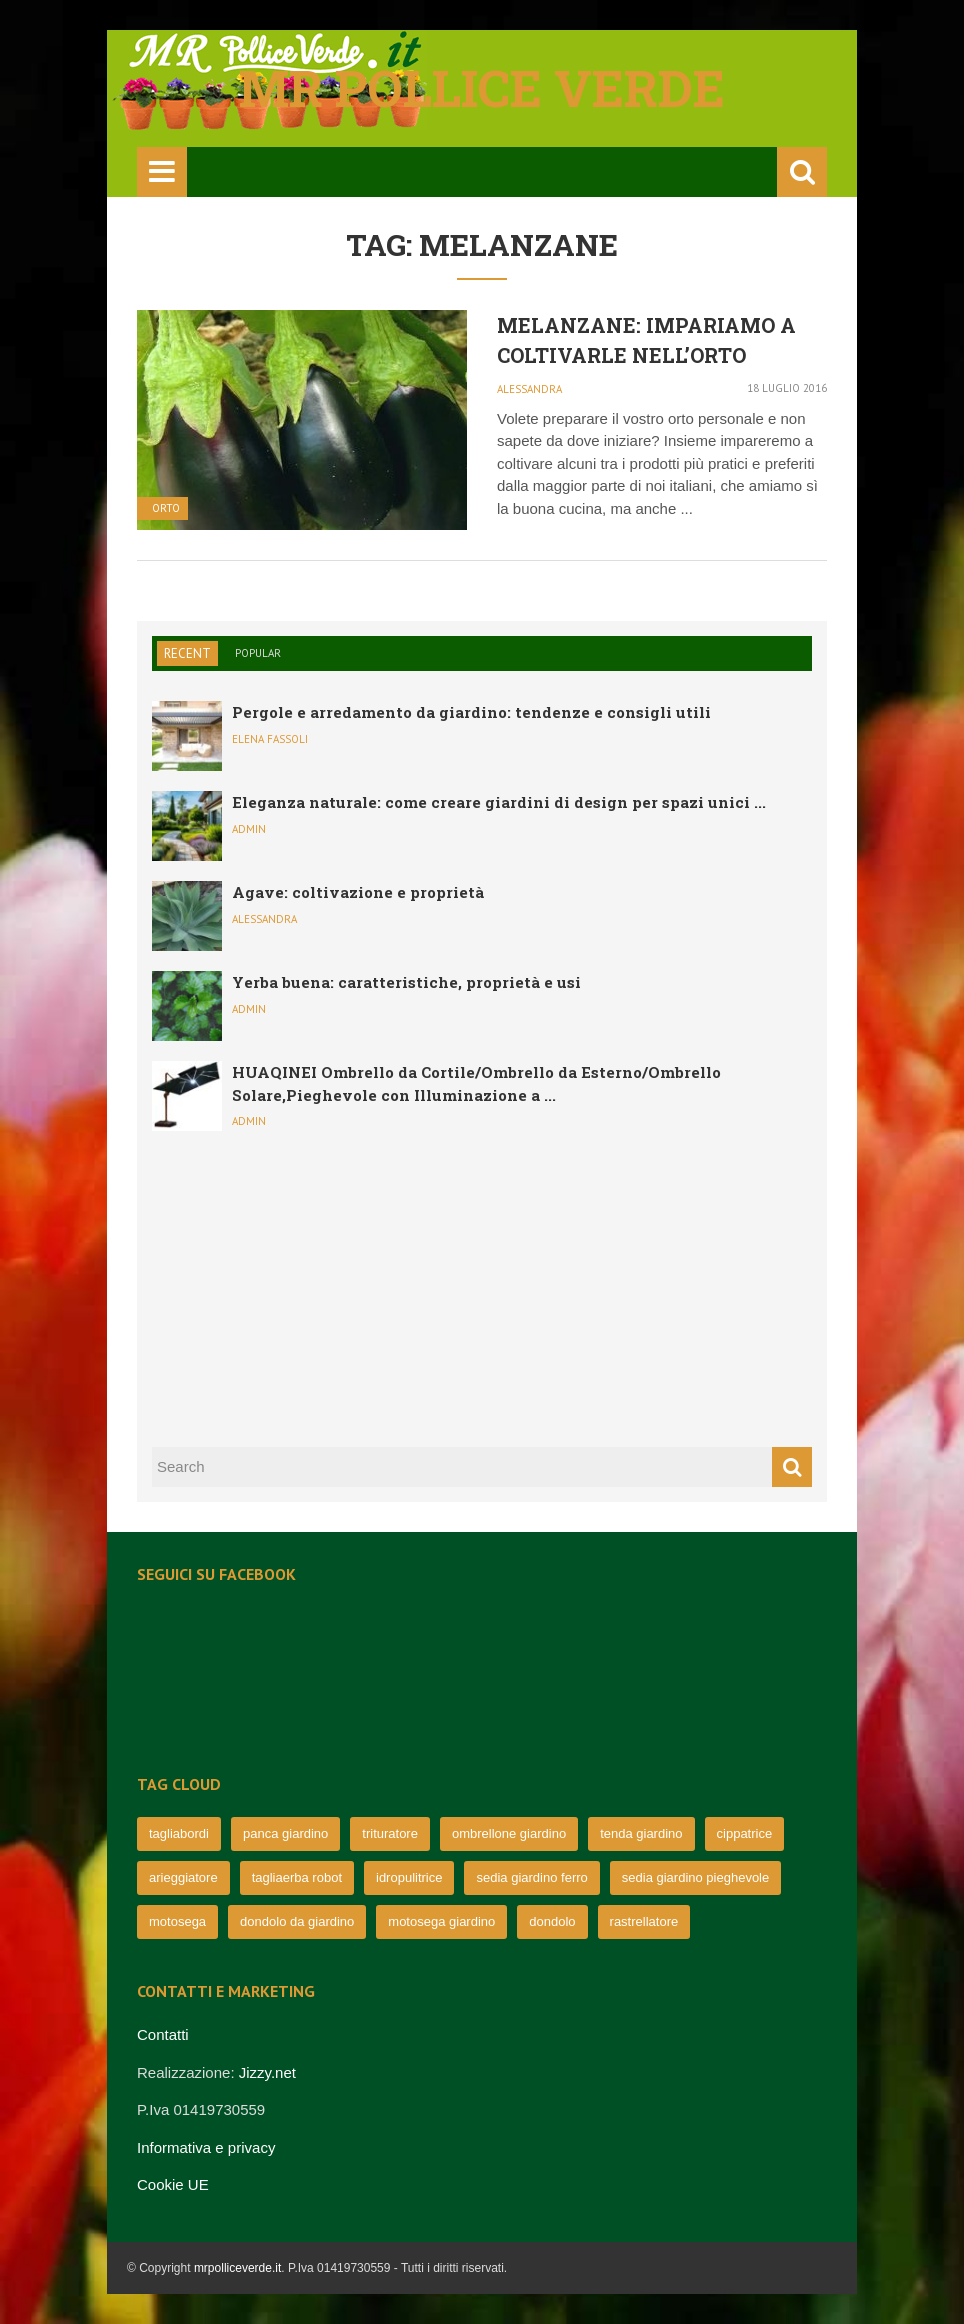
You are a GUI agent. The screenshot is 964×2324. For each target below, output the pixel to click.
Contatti (163, 2034)
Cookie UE (173, 2184)
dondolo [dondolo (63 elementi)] (552, 1921)
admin (249, 829)
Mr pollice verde (482, 88)
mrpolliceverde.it (237, 2268)
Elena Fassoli (270, 739)
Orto (166, 508)
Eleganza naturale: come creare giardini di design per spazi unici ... (499, 802)
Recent (187, 653)
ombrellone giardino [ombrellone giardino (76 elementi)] (509, 1833)
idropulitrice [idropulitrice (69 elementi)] (409, 1877)
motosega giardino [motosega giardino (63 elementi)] (441, 1921)
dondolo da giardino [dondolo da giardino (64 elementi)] (297, 1921)
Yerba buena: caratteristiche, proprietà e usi (406, 982)
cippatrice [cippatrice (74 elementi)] (745, 1833)
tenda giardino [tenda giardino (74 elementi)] (641, 1833)
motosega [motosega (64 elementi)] (177, 1921)
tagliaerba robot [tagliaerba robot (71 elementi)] (297, 1877)
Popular (258, 653)
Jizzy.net (267, 2072)
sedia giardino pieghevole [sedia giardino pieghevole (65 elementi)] (695, 1877)
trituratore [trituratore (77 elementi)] (390, 1833)
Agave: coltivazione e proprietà (358, 892)
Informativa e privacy (206, 2147)
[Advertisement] (302, 1286)
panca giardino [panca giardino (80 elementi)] (285, 1833)
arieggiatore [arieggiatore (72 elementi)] (183, 1877)
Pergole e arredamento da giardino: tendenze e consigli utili (471, 712)
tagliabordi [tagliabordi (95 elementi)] (179, 1833)
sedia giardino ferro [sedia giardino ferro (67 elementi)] (531, 1877)
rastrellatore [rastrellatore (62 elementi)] (644, 1921)
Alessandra (529, 389)
